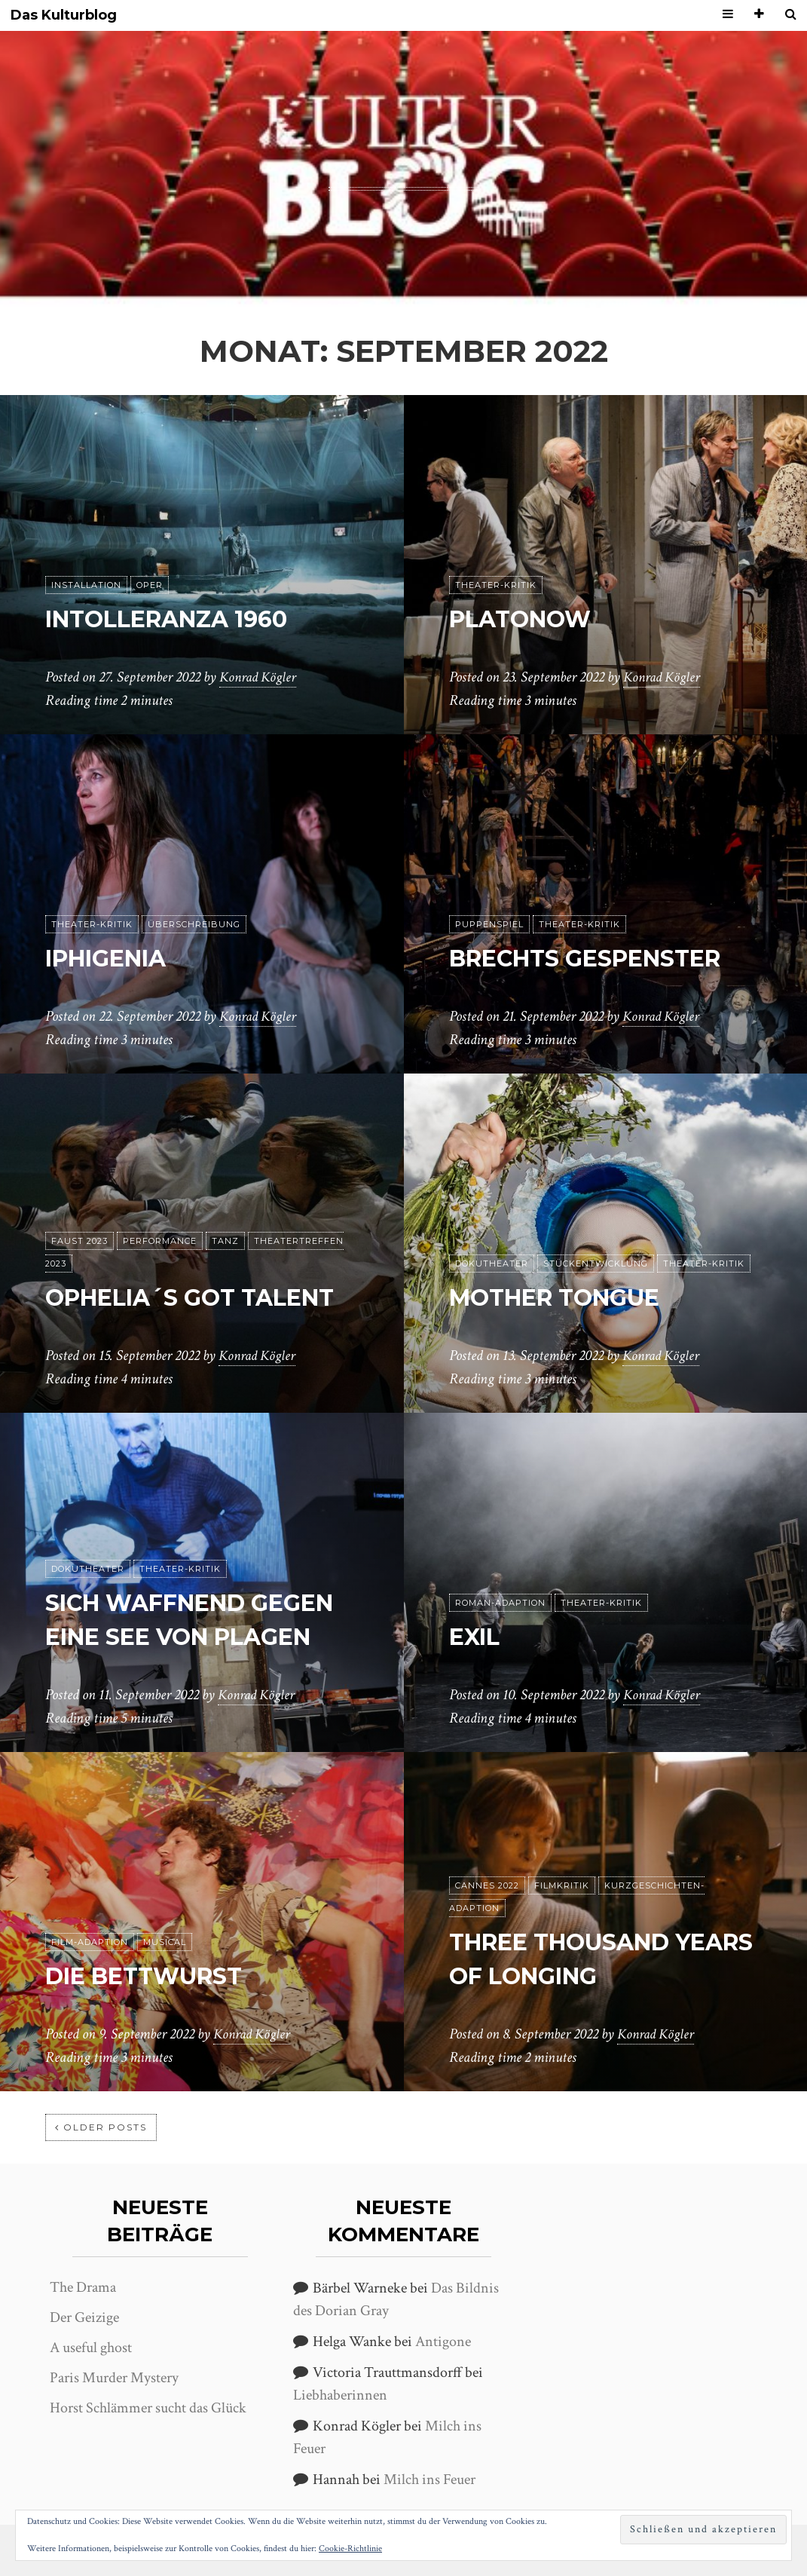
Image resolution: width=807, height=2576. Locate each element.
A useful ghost (91, 2347)
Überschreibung (194, 924)
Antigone (443, 2341)
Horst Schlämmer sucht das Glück (148, 2408)
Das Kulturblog (64, 15)
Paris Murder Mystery (114, 2378)
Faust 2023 (79, 1207)
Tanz (225, 1207)
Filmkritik (561, 1885)
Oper (149, 585)
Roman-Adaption (500, 1602)
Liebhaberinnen (340, 2395)
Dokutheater (491, 1263)
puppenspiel (489, 924)
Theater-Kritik (495, 585)
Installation (86, 585)
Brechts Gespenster (598, 958)
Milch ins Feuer (429, 2479)
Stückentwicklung (595, 1263)
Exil (477, 1636)
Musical (164, 1942)
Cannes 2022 (487, 1885)
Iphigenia (112, 958)
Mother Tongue (564, 1297)
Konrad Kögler (260, 678)
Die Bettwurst (153, 1975)
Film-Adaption (89, 1942)
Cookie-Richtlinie (350, 2548)
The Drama (83, 2287)
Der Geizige (84, 2317)
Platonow (525, 618)
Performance (160, 1207)
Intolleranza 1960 (177, 618)
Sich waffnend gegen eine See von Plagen (182, 1603)
